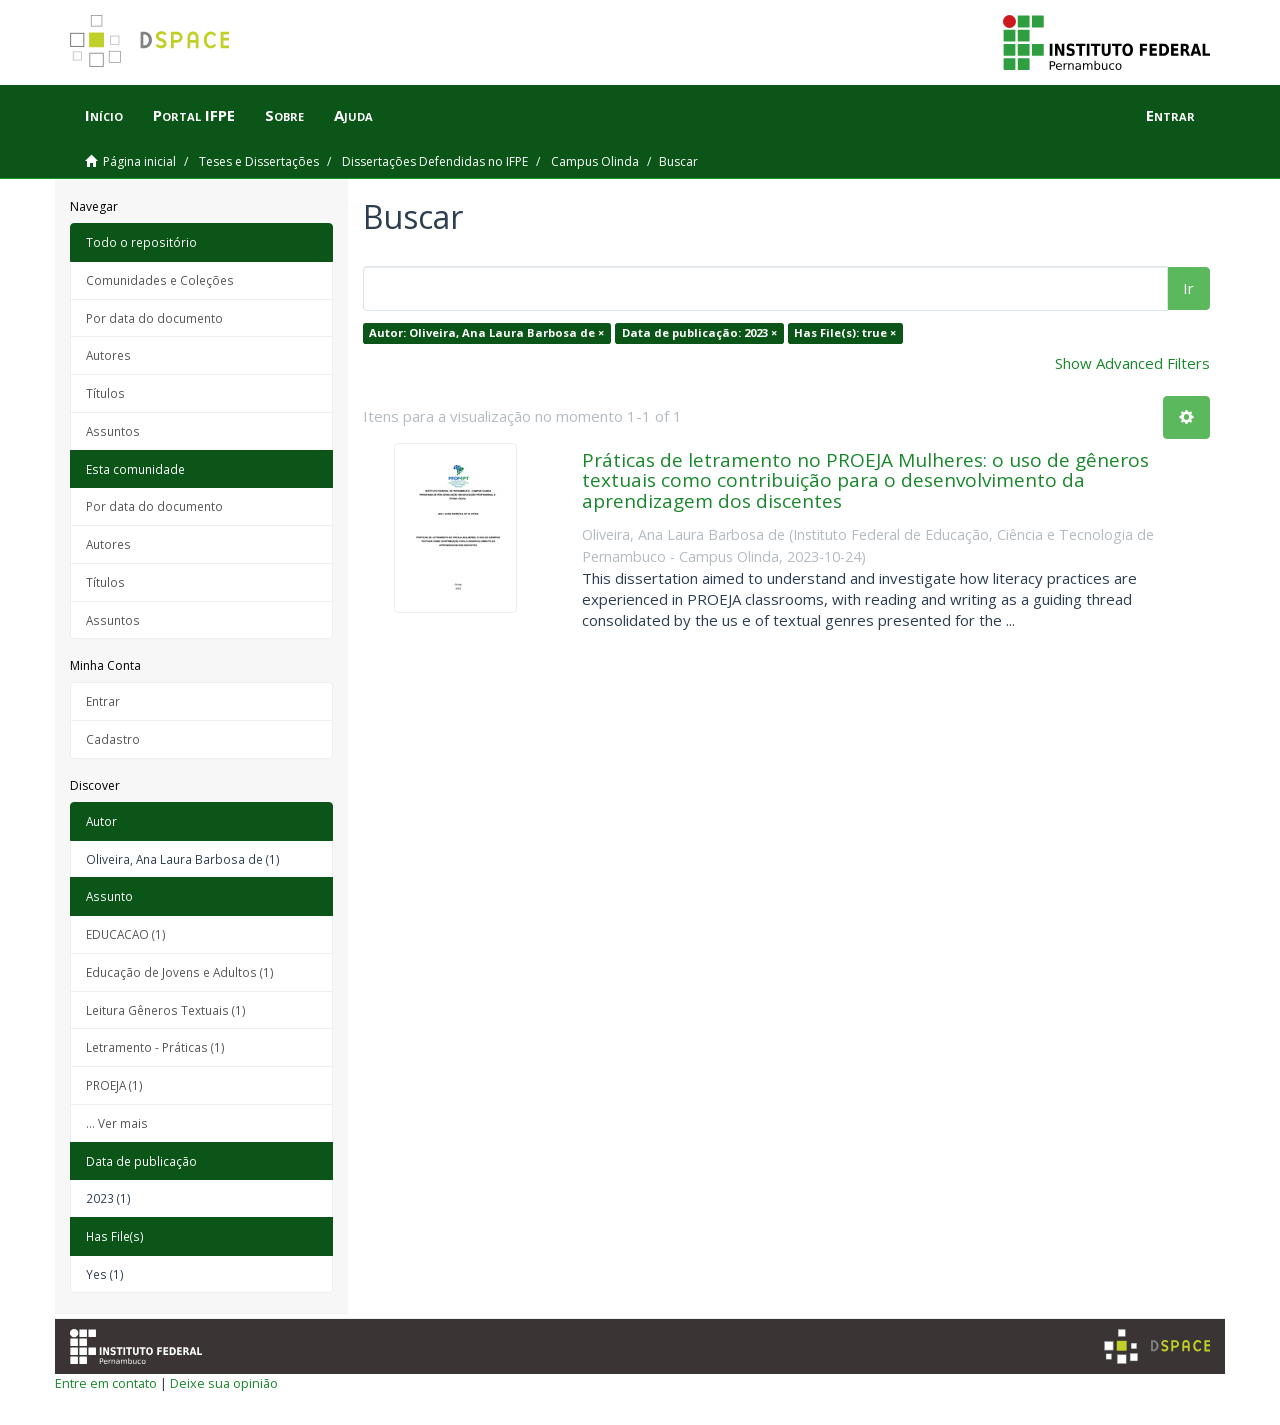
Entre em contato (106, 1383)
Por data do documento (154, 318)
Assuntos (113, 431)
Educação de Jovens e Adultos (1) (180, 972)
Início (104, 115)
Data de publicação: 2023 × (699, 332)
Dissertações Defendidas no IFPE (435, 161)
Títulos (105, 393)
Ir (1188, 288)
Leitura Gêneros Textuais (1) (166, 1010)
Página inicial (139, 161)
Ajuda (353, 115)
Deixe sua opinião (224, 1383)
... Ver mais (117, 1123)
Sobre (284, 115)
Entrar (103, 701)
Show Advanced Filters (1132, 363)
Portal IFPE (194, 115)
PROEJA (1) (114, 1085)
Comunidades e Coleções (160, 280)
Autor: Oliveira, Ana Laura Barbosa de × (486, 332)
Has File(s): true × (845, 332)
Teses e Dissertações (259, 161)
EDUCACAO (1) (126, 934)
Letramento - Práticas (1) (155, 1047)
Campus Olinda (595, 161)
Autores (108, 355)
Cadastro (113, 739)
